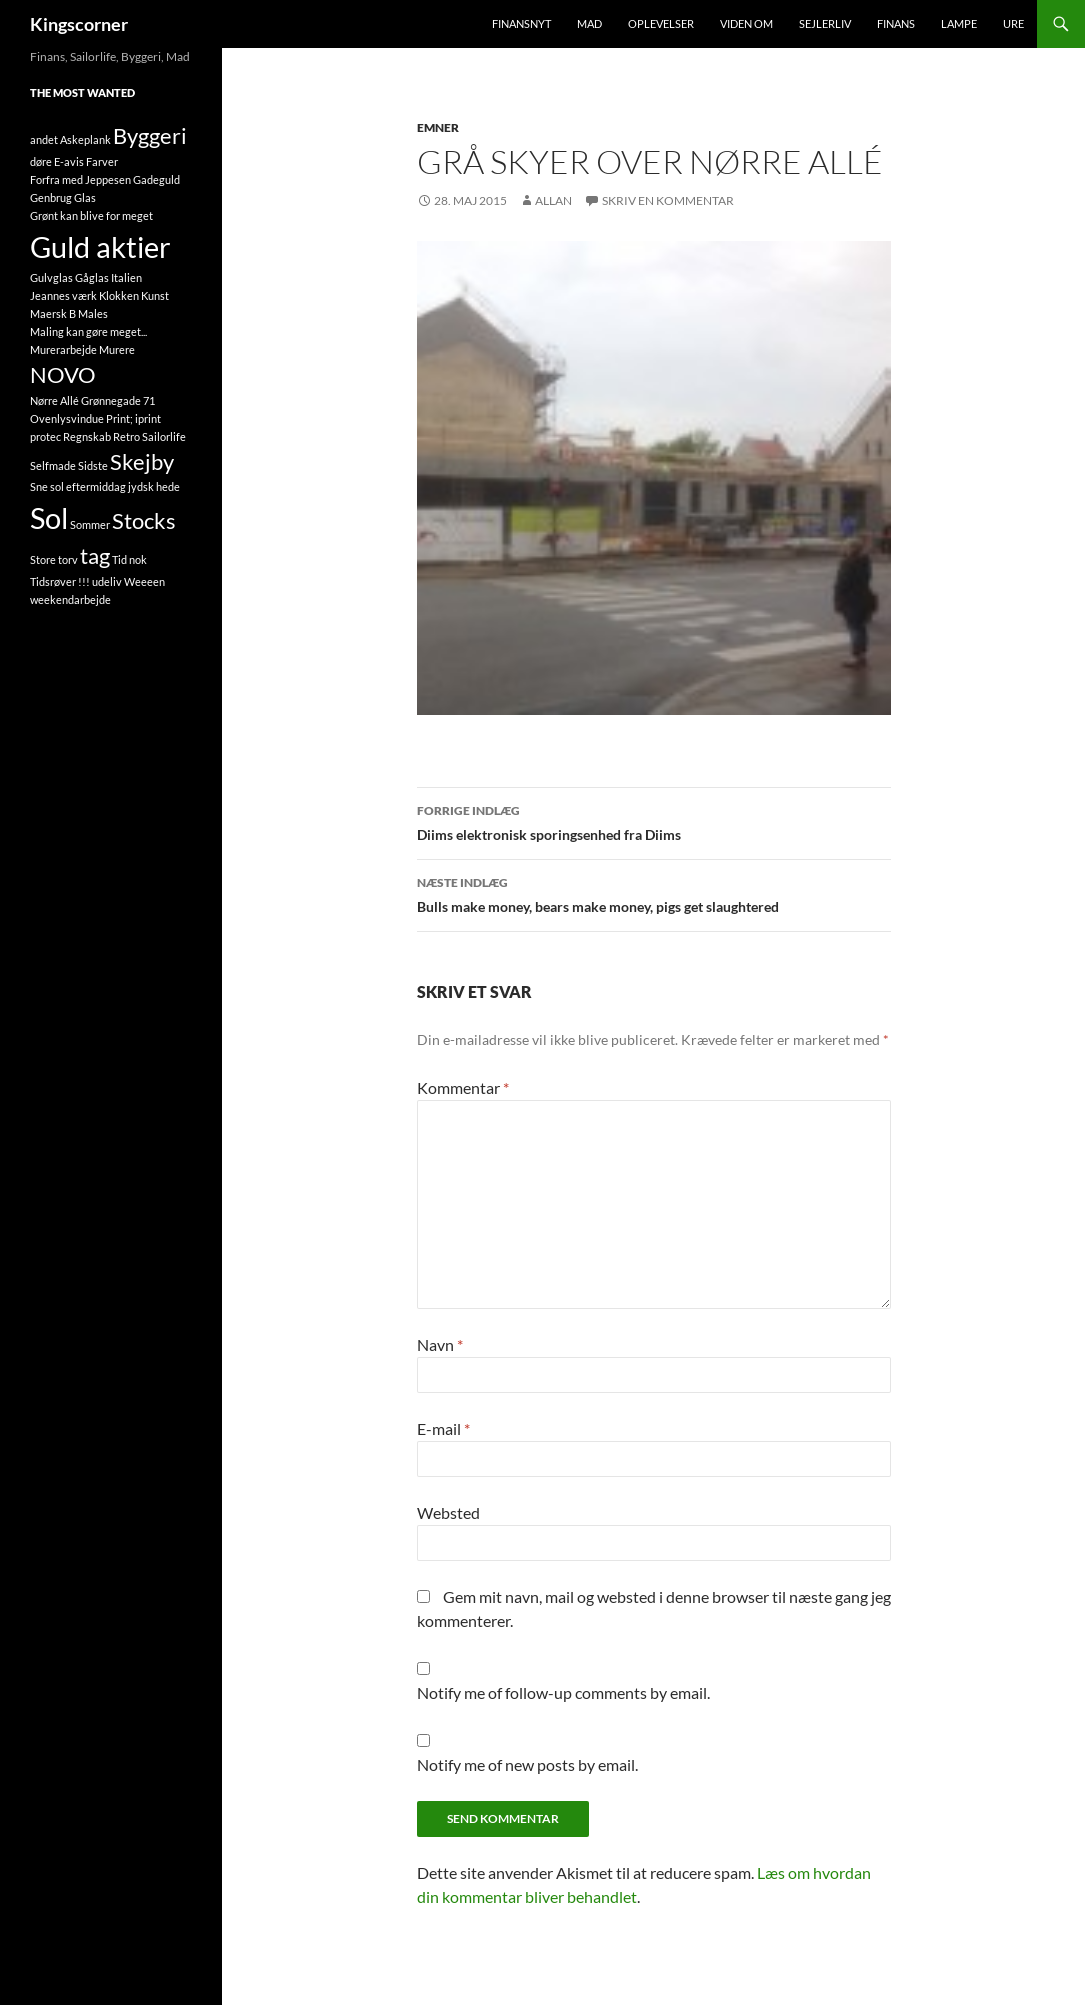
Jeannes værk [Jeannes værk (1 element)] (63, 295)
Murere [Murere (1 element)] (117, 349)
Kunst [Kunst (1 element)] (155, 295)
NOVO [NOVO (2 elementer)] (63, 374)
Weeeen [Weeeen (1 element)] (144, 581)
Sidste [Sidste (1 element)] (93, 465)
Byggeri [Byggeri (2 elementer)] (150, 135)
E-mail (443, 1428)
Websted (448, 1512)
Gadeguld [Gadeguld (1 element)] (156, 179)
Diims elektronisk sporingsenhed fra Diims (654, 821)
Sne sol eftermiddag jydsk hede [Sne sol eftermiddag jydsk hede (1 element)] (105, 486)
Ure (1013, 23)
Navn (440, 1344)
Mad (589, 23)
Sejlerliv (825, 23)
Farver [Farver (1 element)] (102, 161)
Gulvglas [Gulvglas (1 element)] (51, 277)
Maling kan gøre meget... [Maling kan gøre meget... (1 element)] (88, 331)
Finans (896, 23)
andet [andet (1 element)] (44, 139)
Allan (553, 200)
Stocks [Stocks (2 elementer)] (144, 520)
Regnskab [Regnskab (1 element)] (87, 436)
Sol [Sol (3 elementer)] (49, 517)
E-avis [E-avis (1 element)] (69, 161)
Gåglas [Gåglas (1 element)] (92, 277)
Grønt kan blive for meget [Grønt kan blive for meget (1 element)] (91, 215)
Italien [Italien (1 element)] (126, 277)
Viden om (746, 23)
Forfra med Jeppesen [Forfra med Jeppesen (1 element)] (80, 179)
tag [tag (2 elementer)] (95, 555)
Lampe (959, 23)
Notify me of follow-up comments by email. (563, 1692)
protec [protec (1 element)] (45, 436)
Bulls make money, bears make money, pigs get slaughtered (654, 893)
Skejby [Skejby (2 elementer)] (142, 461)
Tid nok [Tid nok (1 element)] (129, 559)
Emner (438, 127)
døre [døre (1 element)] (41, 161)
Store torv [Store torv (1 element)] (54, 559)
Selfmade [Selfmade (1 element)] (53, 465)
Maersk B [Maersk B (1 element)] (53, 313)
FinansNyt (521, 23)
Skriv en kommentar (668, 200)
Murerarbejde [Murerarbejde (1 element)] (63, 349)
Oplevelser (661, 23)
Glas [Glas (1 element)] (85, 197)
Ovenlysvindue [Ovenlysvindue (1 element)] (67, 418)
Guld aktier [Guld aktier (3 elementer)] (100, 246)
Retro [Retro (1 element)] (126, 436)
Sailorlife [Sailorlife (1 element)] (164, 436)
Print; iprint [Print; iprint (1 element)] (133, 418)
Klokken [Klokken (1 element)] (119, 295)
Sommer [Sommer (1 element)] (90, 524)
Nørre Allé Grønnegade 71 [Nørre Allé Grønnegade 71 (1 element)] (92, 400)
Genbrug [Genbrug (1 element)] (51, 197)
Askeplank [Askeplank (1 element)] (85, 139)
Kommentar (463, 1087)
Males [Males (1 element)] (93, 313)
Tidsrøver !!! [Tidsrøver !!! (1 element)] (60, 581)
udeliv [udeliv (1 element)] (107, 581)
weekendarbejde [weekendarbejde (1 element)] (70, 599)
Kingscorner (79, 24)
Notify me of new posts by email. (527, 1764)
